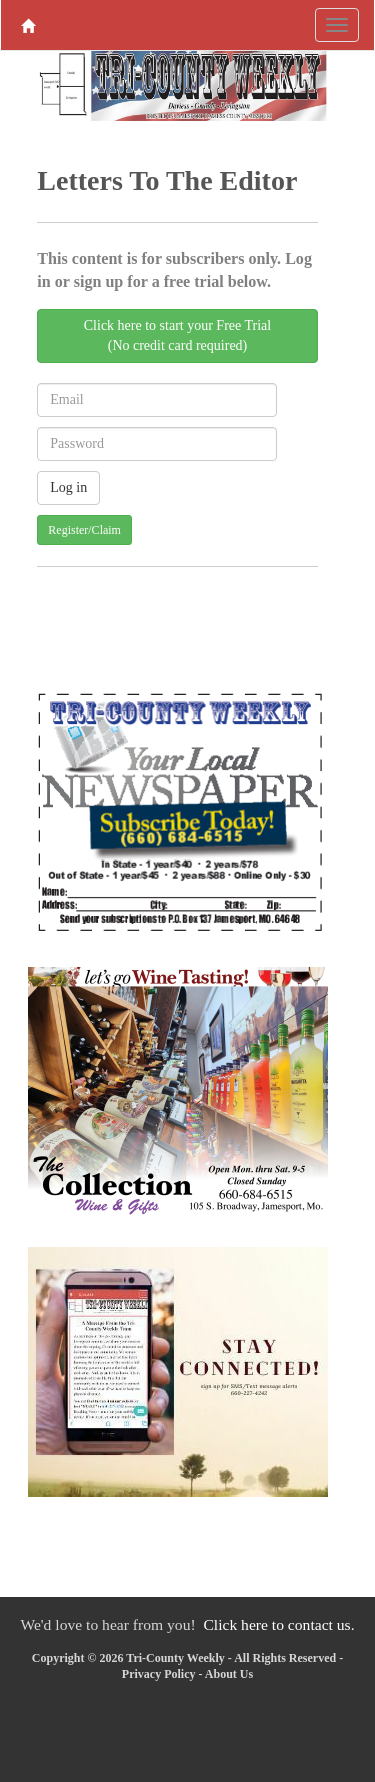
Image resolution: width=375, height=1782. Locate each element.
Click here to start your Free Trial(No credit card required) (177, 335)
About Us (229, 1674)
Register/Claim (84, 530)
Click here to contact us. (278, 1624)
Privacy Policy (159, 1674)
